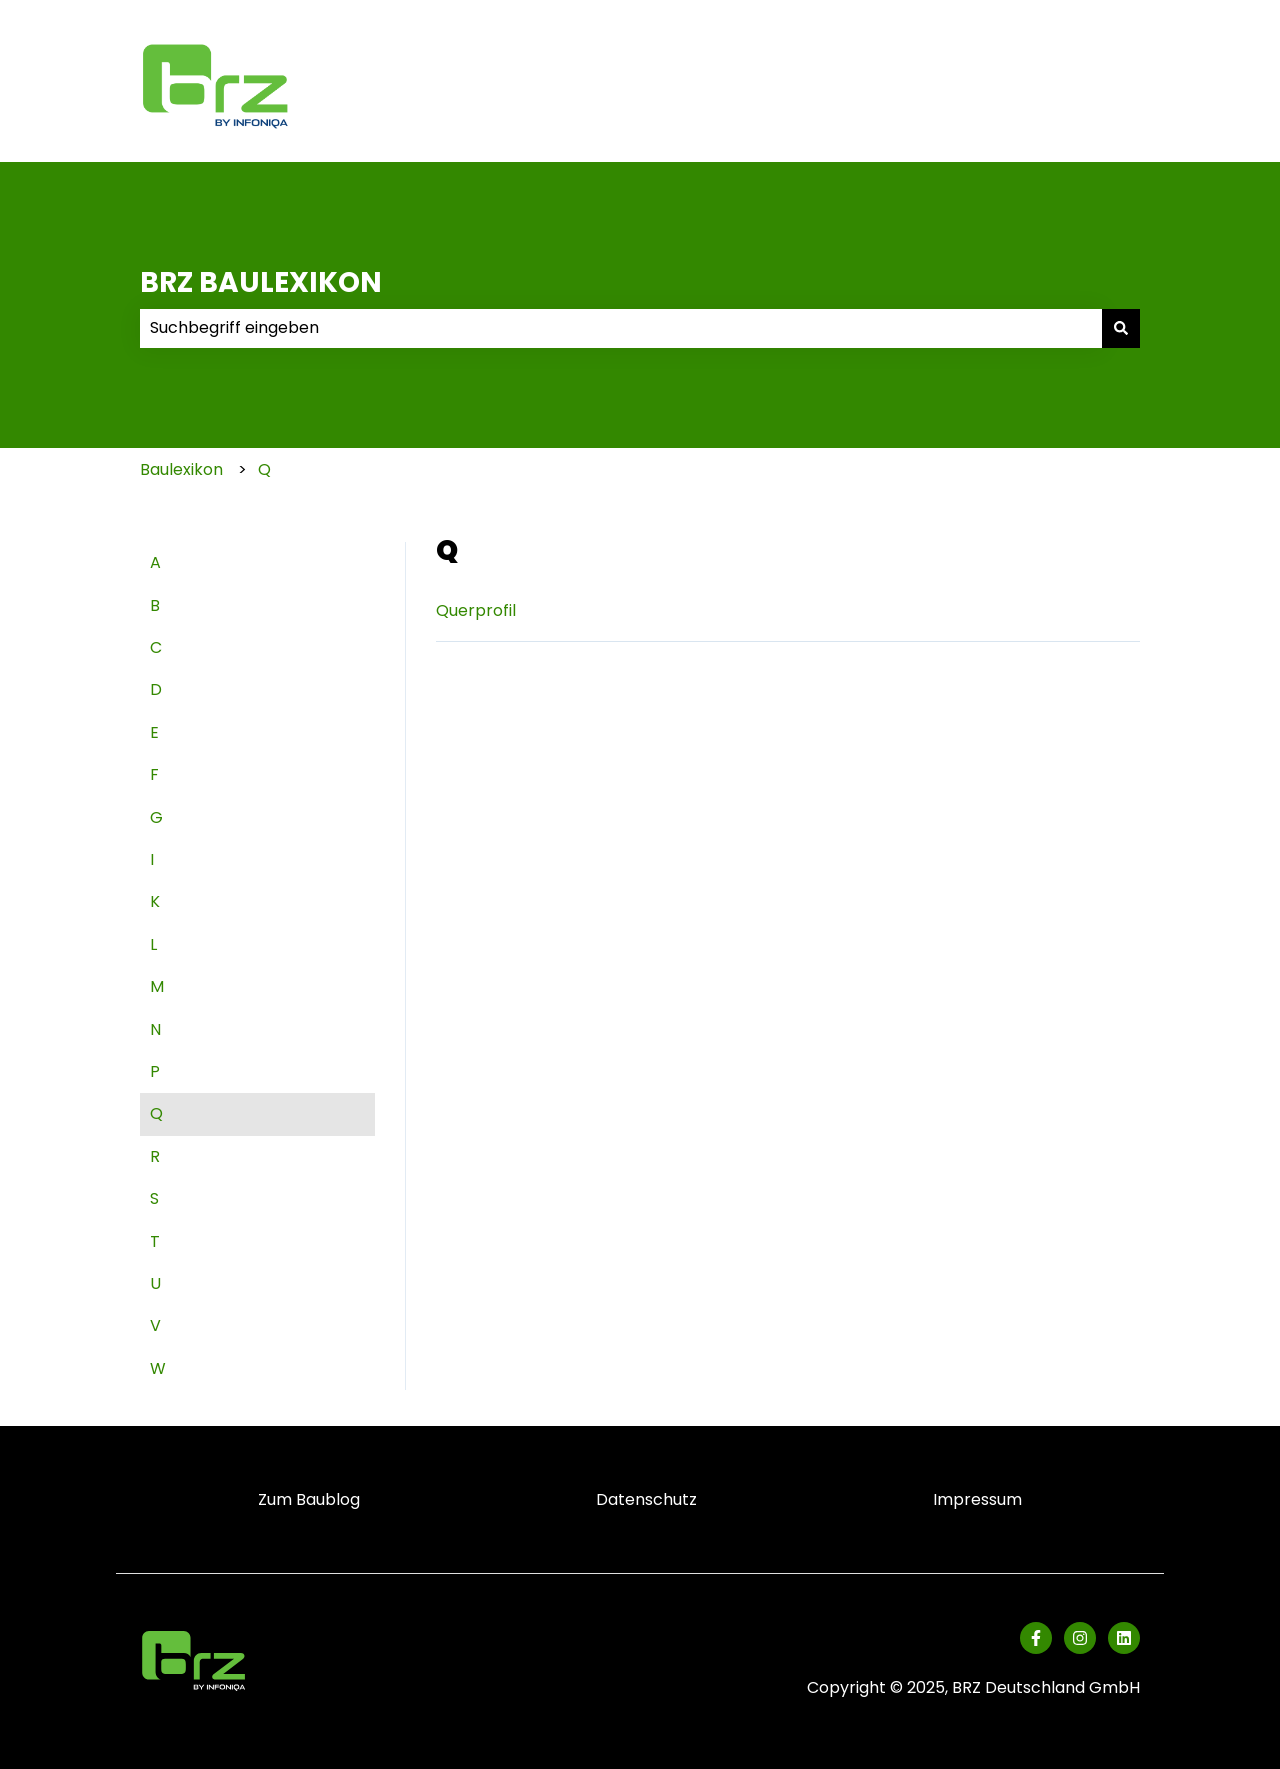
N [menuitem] (155, 1029)
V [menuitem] (155, 1325)
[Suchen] (1121, 328)
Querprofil (476, 610)
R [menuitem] (155, 1156)
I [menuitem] (152, 859)
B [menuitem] (155, 605)
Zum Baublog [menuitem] (309, 1499)
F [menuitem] (154, 774)
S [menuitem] (154, 1198)
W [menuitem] (158, 1368)
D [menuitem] (156, 689)
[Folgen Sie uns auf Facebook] (1036, 1638)
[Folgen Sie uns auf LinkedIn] (1124, 1638)
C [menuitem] (156, 647)
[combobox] (621, 328)
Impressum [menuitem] (977, 1499)
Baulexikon (181, 469)
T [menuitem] (155, 1241)
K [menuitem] (155, 901)
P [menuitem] (155, 1071)
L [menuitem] (153, 944)
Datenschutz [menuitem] (646, 1499)
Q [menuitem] (156, 1113)
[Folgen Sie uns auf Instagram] (1080, 1638)
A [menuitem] (155, 562)
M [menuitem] (157, 986)
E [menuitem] (154, 732)
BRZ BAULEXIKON (261, 282)
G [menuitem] (156, 817)
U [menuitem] (155, 1283)
